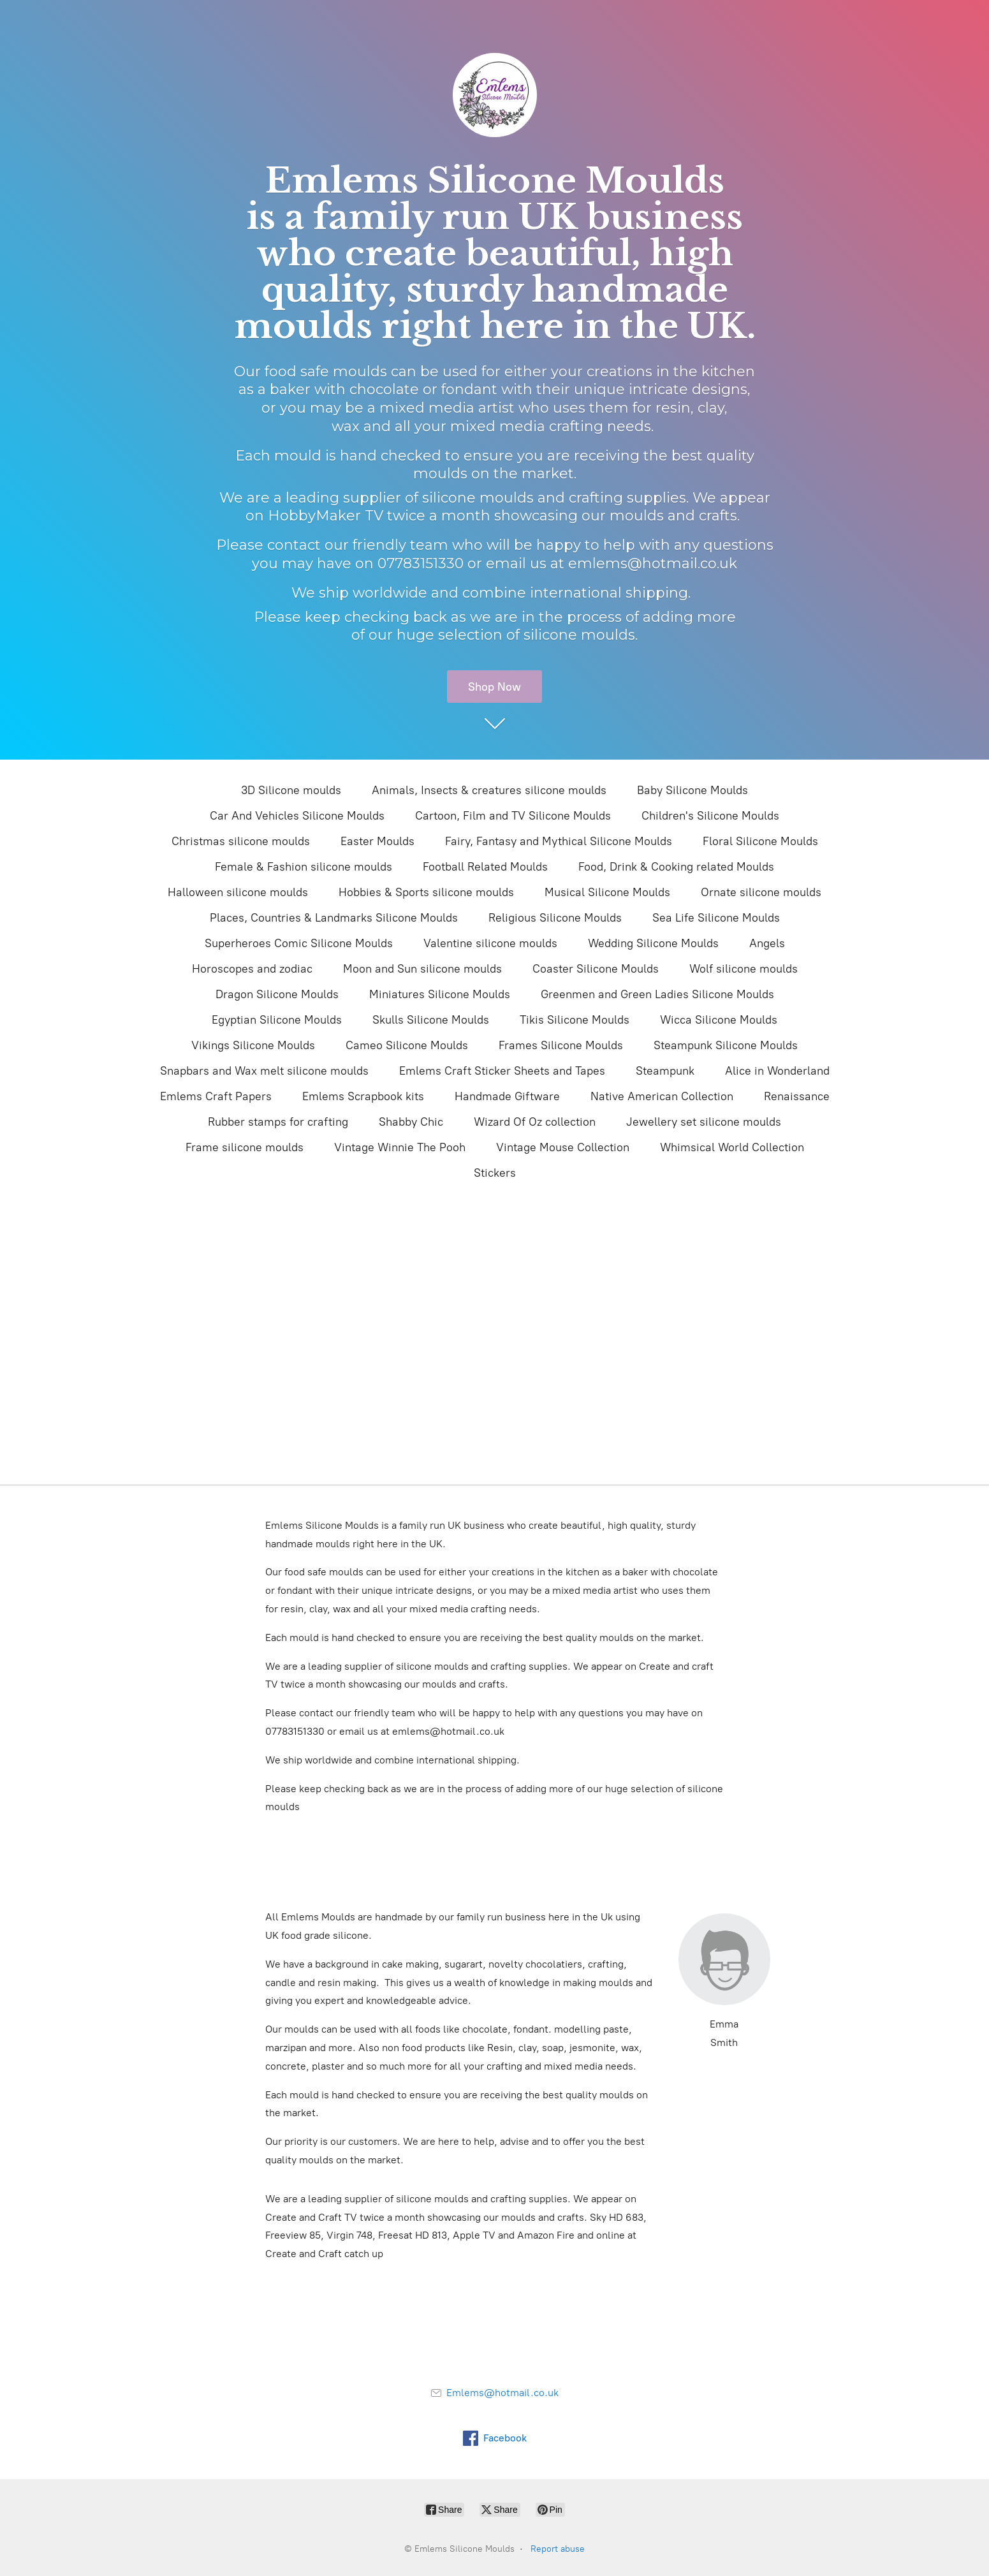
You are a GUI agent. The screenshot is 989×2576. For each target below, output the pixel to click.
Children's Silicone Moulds (710, 816)
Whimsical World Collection (732, 1147)
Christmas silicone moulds (241, 841)
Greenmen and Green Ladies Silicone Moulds (657, 994)
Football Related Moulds (485, 867)
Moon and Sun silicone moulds (422, 969)
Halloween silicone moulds (238, 892)
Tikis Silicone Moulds (574, 1020)
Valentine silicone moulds (490, 943)
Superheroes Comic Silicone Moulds (299, 943)
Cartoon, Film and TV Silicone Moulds (513, 816)
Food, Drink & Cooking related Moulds (676, 867)
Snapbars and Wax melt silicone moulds (264, 1071)
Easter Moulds (377, 841)
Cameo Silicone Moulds (407, 1045)
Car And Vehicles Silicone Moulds (297, 816)
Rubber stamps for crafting (278, 1122)
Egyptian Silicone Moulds (277, 1020)
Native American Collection (661, 1096)
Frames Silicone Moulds (561, 1045)
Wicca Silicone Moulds (718, 1020)
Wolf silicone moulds (743, 969)
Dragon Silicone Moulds (277, 994)
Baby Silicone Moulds (692, 790)
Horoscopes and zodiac (252, 969)
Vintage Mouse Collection (562, 1147)
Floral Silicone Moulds (760, 841)
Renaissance (797, 1096)
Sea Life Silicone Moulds (716, 918)
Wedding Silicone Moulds (653, 943)
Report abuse (558, 2548)
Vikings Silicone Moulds (253, 1045)
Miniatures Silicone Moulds (439, 994)
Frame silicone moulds (245, 1147)
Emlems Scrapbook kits (363, 1096)
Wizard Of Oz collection (535, 1122)
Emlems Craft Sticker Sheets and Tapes (502, 1071)
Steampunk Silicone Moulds (726, 1045)
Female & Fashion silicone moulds (303, 867)
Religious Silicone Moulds (555, 918)
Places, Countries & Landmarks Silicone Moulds (334, 918)
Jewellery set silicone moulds (703, 1122)
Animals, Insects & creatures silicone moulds (489, 790)
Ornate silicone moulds (761, 892)
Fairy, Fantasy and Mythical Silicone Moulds (558, 841)
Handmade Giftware (507, 1096)
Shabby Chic (411, 1122)
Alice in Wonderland (777, 1071)
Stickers (495, 1173)
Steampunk (665, 1071)
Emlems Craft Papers (216, 1096)
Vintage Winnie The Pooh (399, 1147)
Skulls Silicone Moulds (430, 1020)
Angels (767, 943)
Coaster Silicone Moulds (595, 969)
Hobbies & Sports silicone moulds (426, 892)
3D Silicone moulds (291, 790)
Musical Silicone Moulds (607, 892)
